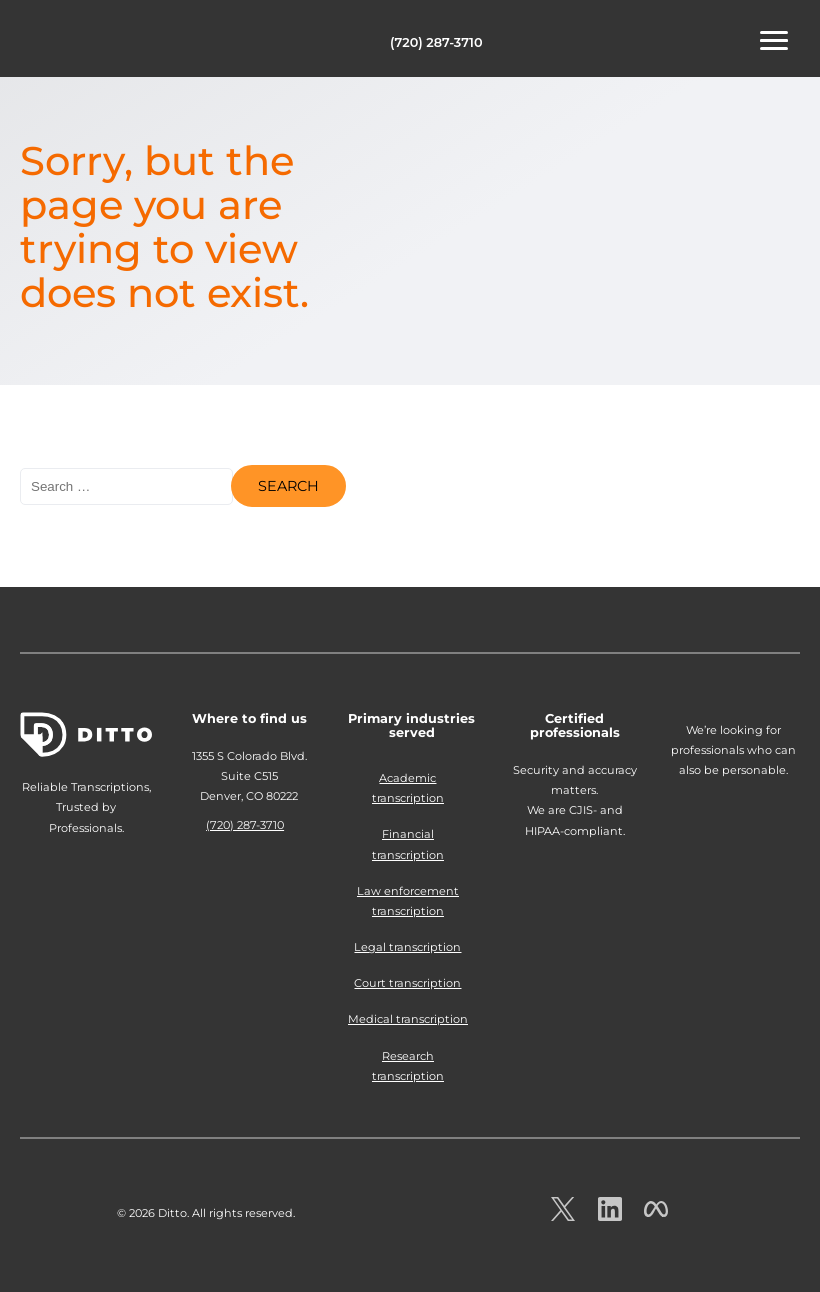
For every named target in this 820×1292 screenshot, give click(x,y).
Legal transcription (407, 947)
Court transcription (407, 983)
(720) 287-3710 (436, 42)
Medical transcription (408, 1019)
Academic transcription (408, 788)
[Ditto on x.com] (563, 1215)
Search (288, 486)
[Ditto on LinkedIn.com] (610, 1215)
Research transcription (408, 1066)
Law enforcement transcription (408, 901)
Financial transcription (408, 844)
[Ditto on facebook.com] (656, 1215)
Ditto (80, 41)
